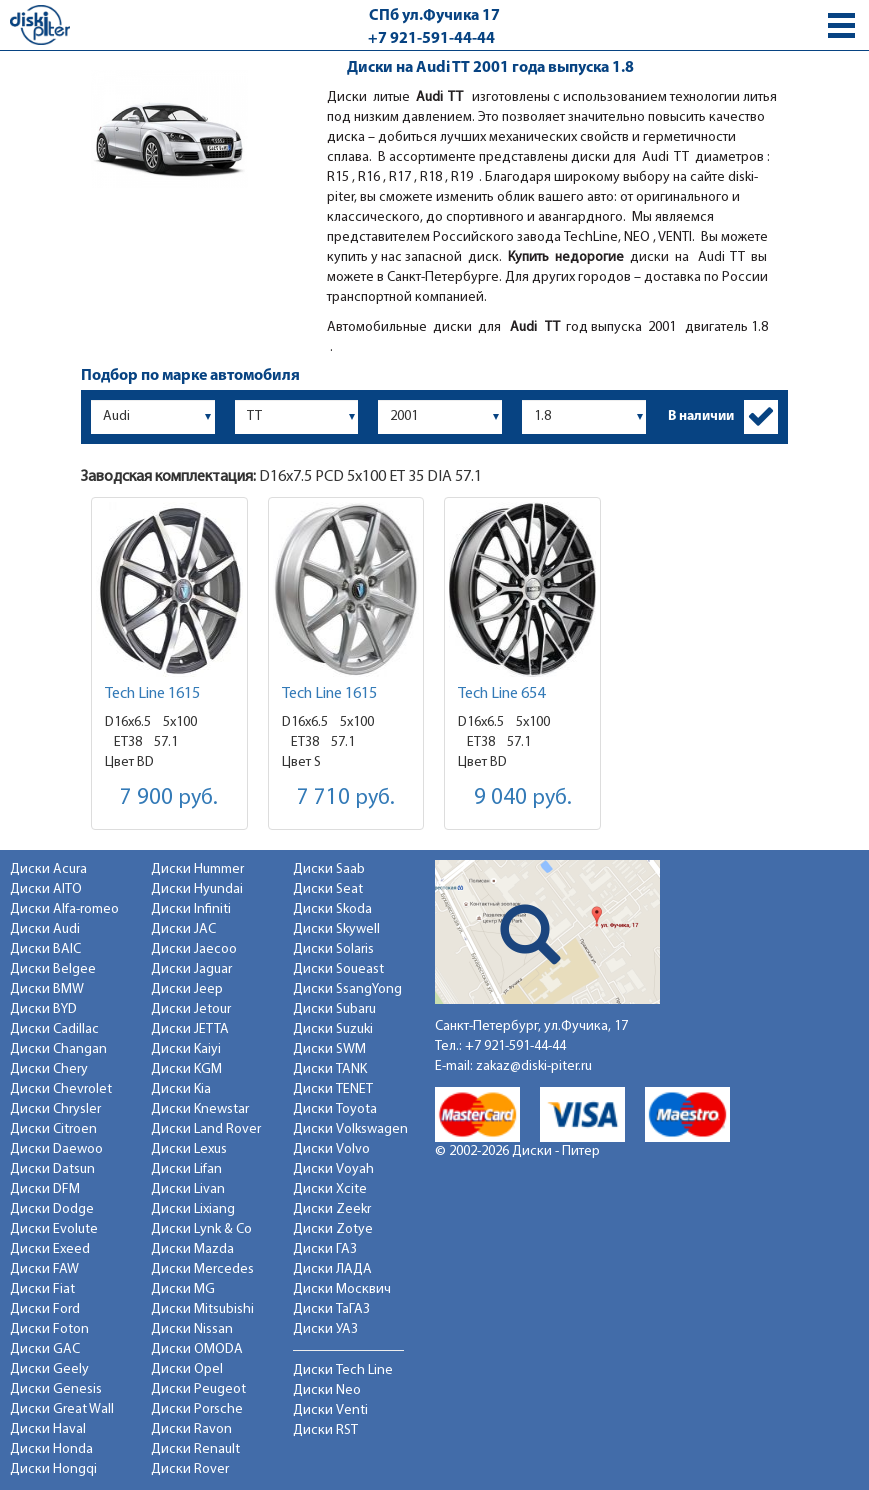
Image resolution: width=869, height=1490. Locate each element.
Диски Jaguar (191, 969)
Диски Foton (49, 1329)
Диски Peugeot (198, 1389)
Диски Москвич (342, 1289)
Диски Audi (45, 929)
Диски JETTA (190, 1029)
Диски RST (325, 1430)
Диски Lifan (186, 1169)
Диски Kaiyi (186, 1049)
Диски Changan (58, 1049)
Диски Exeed (50, 1249)
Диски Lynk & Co (201, 1229)
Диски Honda (51, 1449)
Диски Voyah (333, 1169)
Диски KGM (186, 1069)
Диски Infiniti (191, 909)
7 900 (169, 798)
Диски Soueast (338, 969)
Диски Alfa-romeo (64, 909)
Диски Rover (190, 1469)
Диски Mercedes (202, 1269)
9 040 (523, 798)
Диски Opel (187, 1369)
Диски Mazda (192, 1249)
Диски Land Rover (206, 1129)
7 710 (346, 798)
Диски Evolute (54, 1229)
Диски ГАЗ (325, 1249)
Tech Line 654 (501, 694)
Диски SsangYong (347, 989)
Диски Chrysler (55, 1109)
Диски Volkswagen (350, 1129)
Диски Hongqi (53, 1469)
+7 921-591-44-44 (431, 39)
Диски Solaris (333, 949)
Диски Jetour (191, 1009)
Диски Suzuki (333, 1029)
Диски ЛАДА (332, 1269)
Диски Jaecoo (194, 949)
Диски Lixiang (193, 1209)
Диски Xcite (330, 1189)
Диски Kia (181, 1089)
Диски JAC (183, 929)
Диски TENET (333, 1089)
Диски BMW (47, 989)
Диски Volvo (331, 1149)
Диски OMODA (197, 1349)
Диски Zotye (333, 1229)
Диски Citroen (53, 1129)
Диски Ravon (191, 1429)
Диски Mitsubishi (202, 1309)
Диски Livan (188, 1189)
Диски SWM (329, 1049)
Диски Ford (45, 1309)
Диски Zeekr (332, 1209)
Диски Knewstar (200, 1109)
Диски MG (183, 1289)
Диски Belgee (53, 969)
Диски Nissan (192, 1329)
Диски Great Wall (62, 1409)
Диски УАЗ (325, 1329)
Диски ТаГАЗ (331, 1309)
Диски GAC (45, 1349)
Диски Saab (329, 869)
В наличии (701, 416)
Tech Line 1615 (152, 694)
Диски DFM (45, 1189)
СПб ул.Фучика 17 (434, 16)
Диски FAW (44, 1269)
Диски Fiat (42, 1289)
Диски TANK (330, 1069)
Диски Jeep (187, 989)
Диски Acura (48, 869)
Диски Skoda (332, 909)
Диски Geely (49, 1369)
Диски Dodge (52, 1209)
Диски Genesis (56, 1389)
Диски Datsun (52, 1169)
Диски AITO (46, 889)
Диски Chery (49, 1069)
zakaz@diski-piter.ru (534, 1066)
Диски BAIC (45, 949)
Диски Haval (48, 1429)
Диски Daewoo (56, 1149)
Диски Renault (195, 1449)
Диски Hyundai (197, 889)
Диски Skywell (336, 929)
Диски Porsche (197, 1409)
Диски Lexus (189, 1149)
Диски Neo (327, 1390)
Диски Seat (328, 889)
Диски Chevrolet (61, 1089)
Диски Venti (330, 1410)
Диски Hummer (197, 869)
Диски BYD (43, 1009)
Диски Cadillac (54, 1029)
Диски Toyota (335, 1109)
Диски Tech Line (343, 1370)
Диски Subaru (334, 1009)
